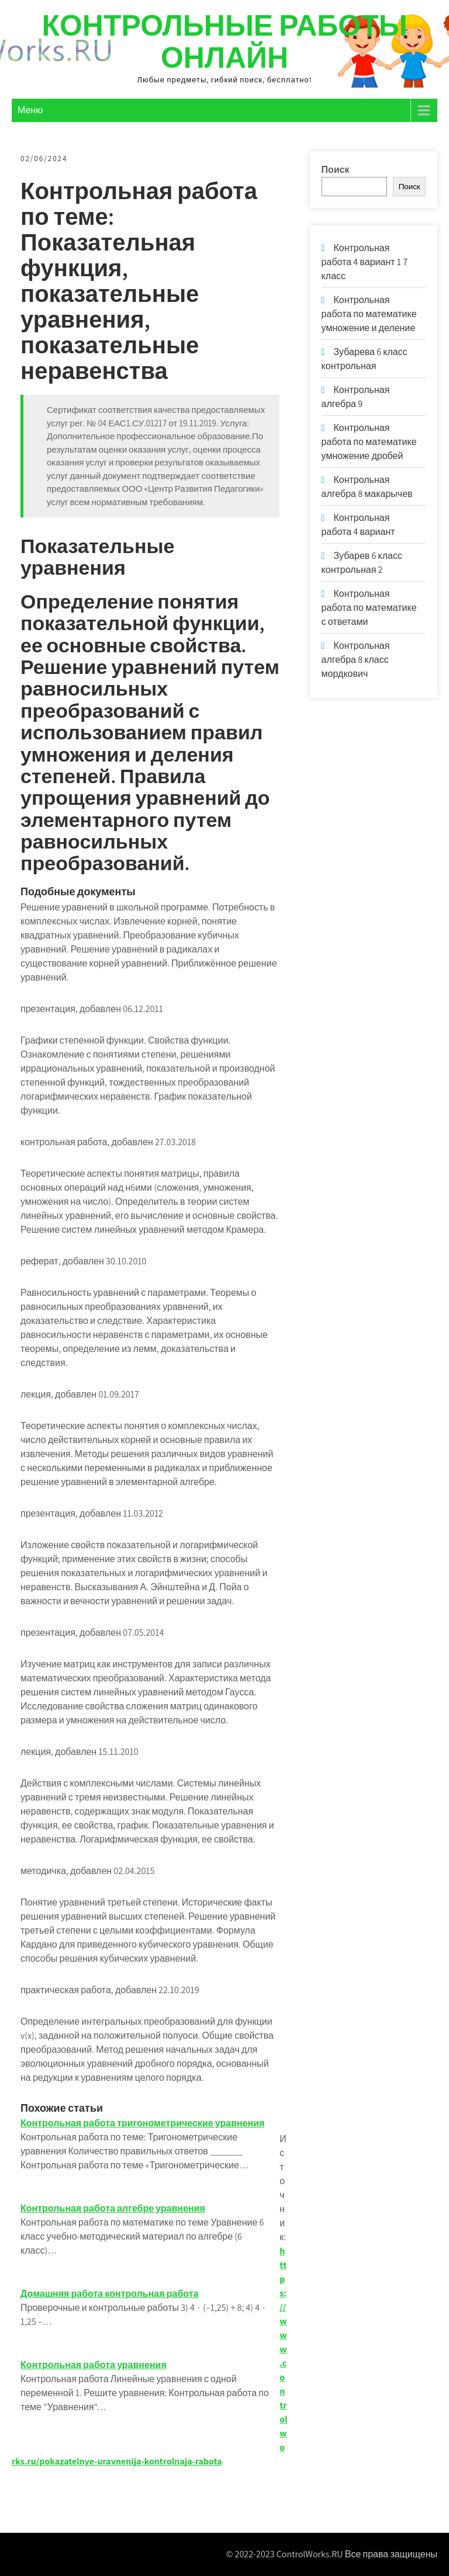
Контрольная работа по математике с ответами (369, 607)
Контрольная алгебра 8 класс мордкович (356, 659)
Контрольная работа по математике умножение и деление (369, 314)
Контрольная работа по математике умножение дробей (369, 442)
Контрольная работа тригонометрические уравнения (142, 2123)
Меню (30, 110)
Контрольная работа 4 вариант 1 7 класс (364, 262)
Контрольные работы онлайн (224, 41)
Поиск (336, 170)
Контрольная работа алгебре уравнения (112, 2208)
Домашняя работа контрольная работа (109, 2294)
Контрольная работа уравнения (93, 2365)
